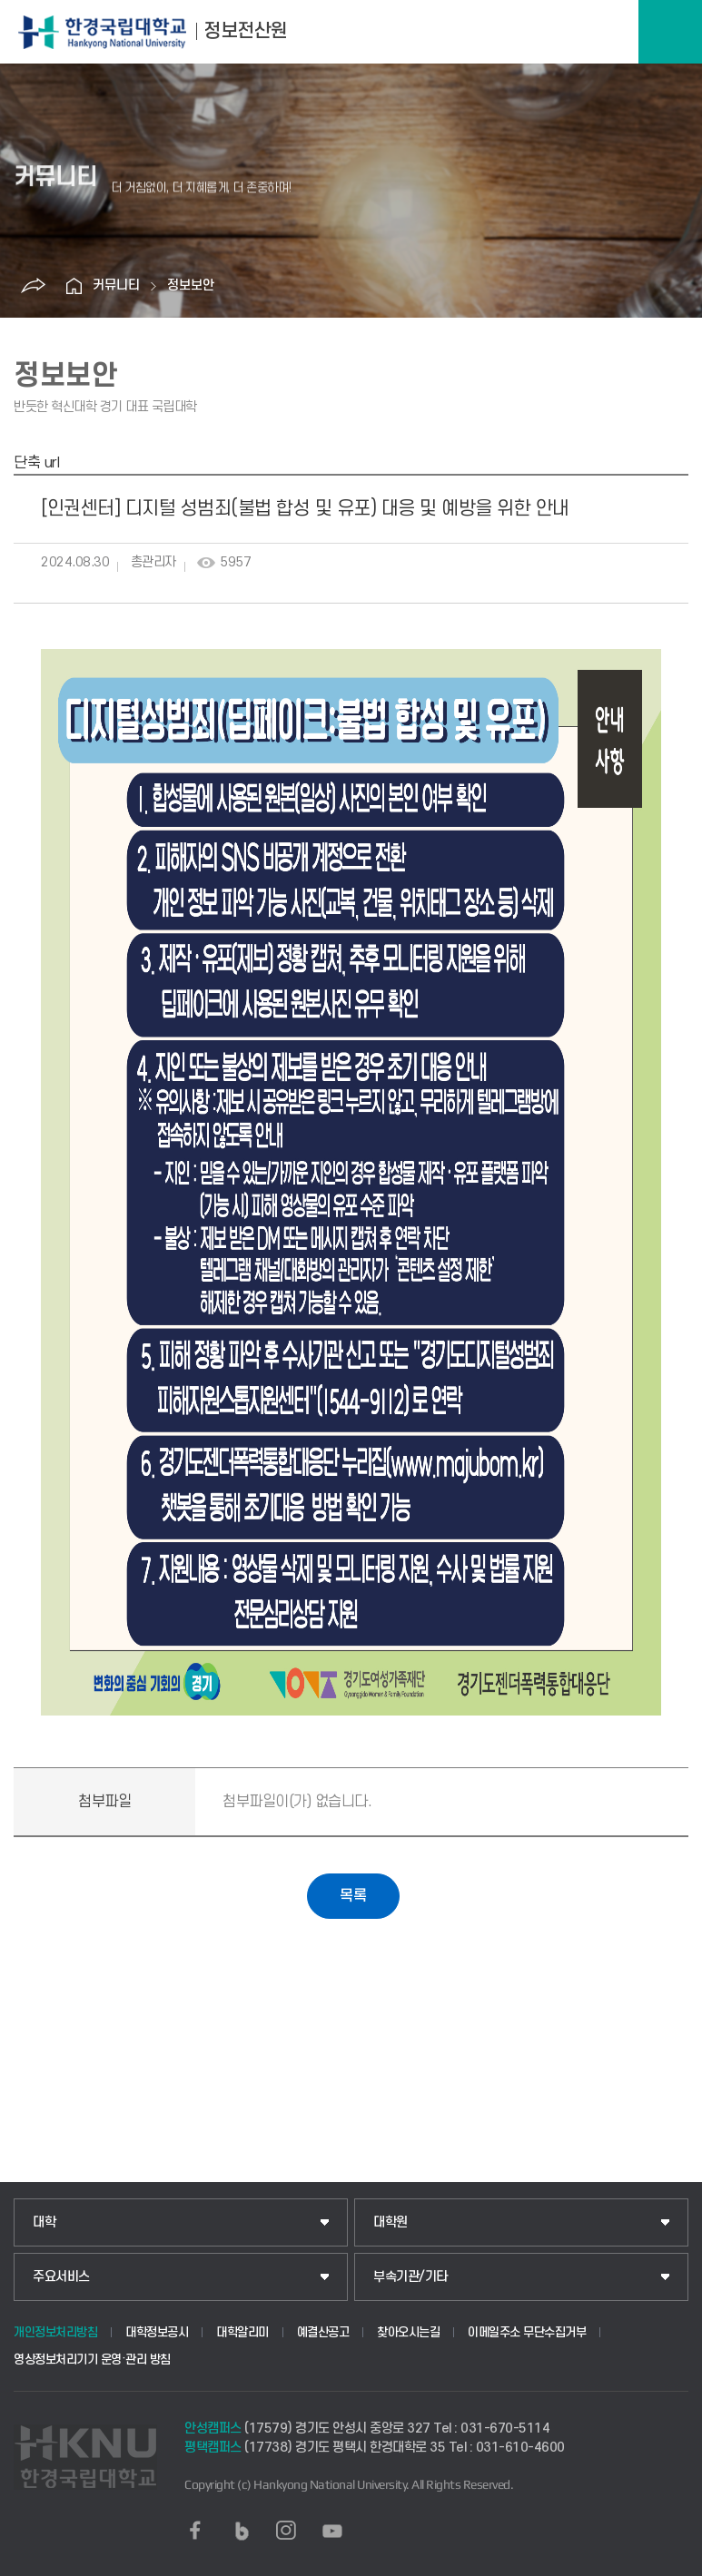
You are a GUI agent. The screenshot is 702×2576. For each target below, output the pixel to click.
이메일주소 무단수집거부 (527, 2332)
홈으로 (74, 286)
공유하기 (33, 286)
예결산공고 (323, 2332)
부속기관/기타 (410, 2277)
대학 (44, 2222)
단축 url (36, 463)
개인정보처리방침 (55, 2332)
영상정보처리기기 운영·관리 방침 (92, 2359)
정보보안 (190, 285)
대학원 (390, 2222)
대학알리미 (242, 2332)
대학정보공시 (156, 2332)
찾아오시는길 (408, 2332)
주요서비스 (61, 2277)
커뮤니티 (116, 285)
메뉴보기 (670, 32)
